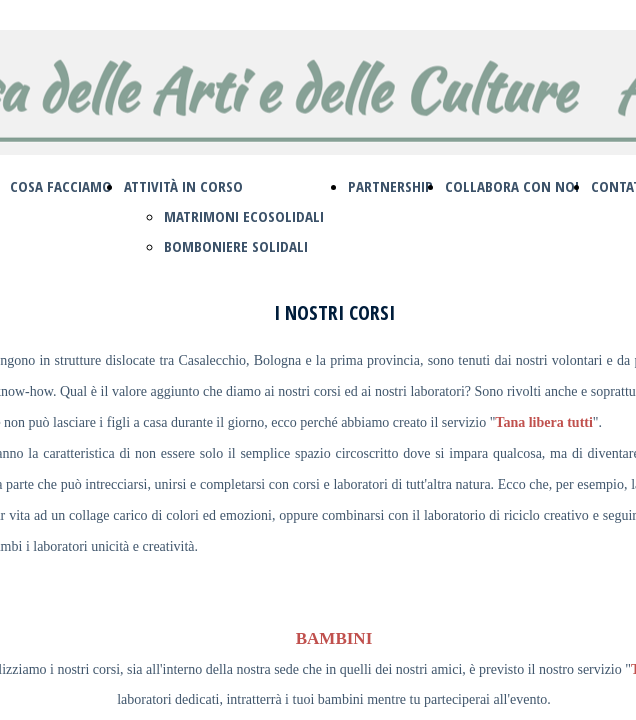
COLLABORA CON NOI (512, 186)
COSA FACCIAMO (61, 186)
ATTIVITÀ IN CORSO (183, 186)
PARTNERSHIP (390, 186)
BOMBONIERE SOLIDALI (236, 246)
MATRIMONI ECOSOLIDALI (244, 216)
